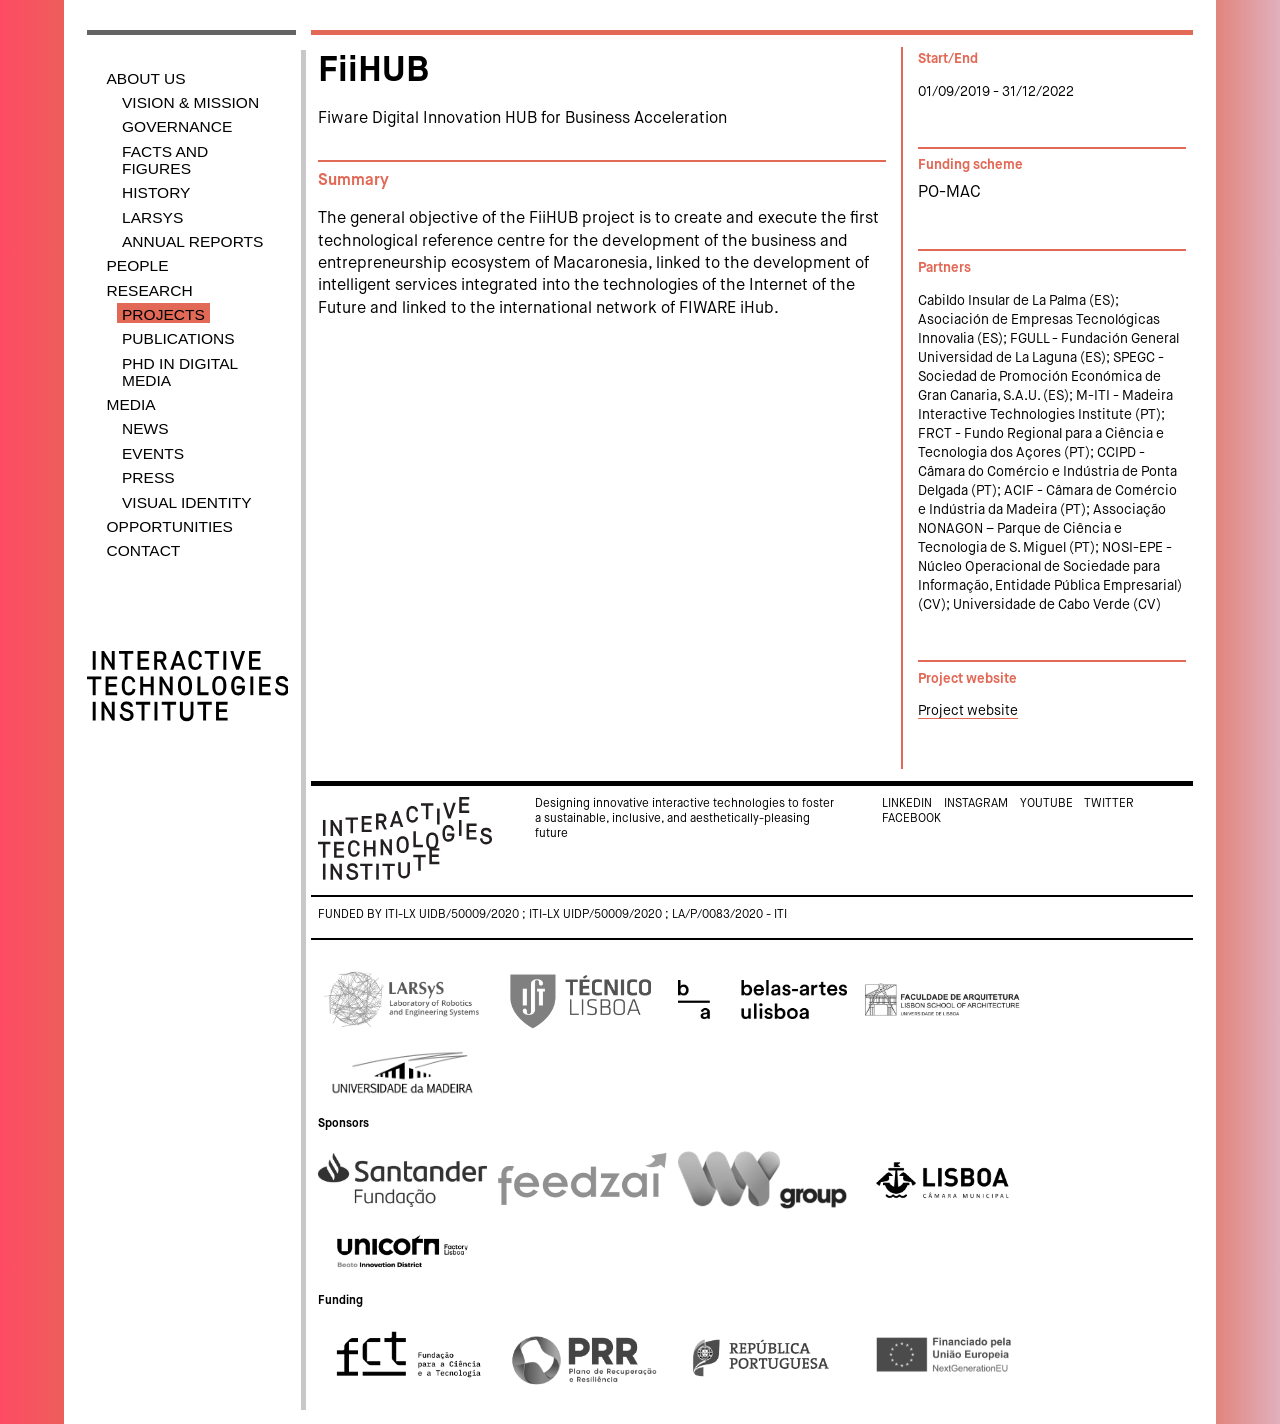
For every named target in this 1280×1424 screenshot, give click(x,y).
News (145, 428)
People (138, 265)
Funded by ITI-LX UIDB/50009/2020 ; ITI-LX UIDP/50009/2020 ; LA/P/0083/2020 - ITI (552, 915)
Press (148, 477)
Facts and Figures (165, 160)
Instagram (976, 804)
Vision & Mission (190, 102)
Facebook (911, 819)
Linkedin (907, 804)
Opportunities (170, 526)
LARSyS (152, 217)
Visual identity (187, 502)
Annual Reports (192, 241)
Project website (968, 711)
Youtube (1046, 804)
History (156, 192)
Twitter (1109, 804)
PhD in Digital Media (180, 372)
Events (153, 453)
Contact (144, 550)
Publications (178, 338)
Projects (163, 314)
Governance (177, 126)
